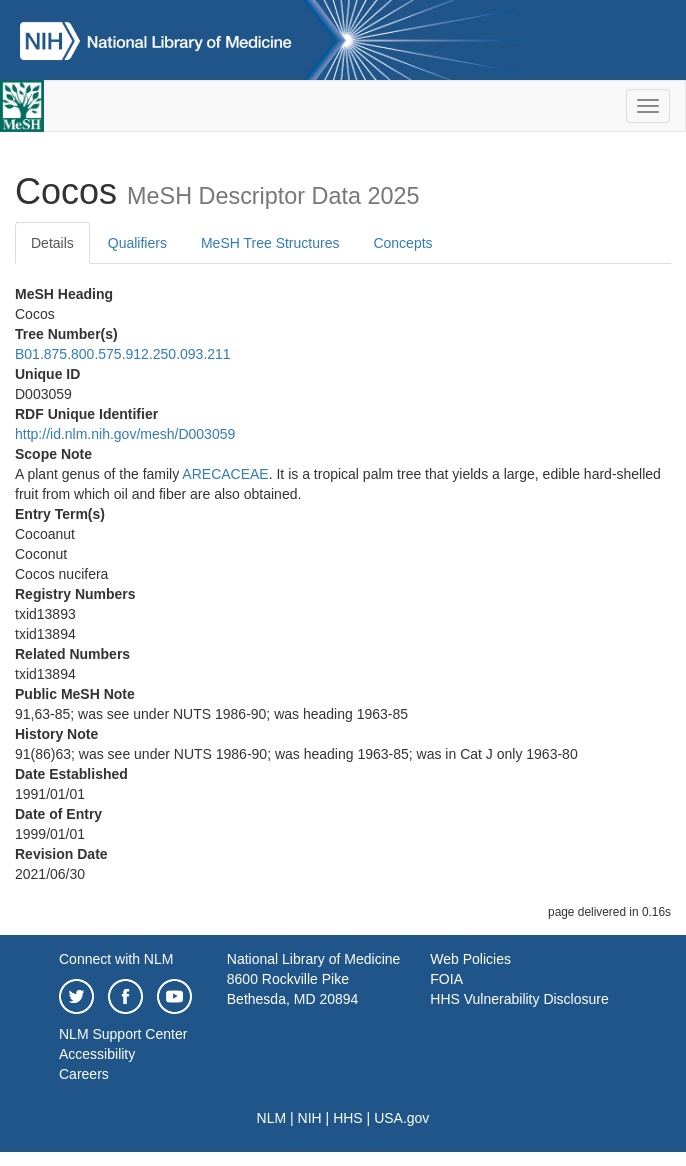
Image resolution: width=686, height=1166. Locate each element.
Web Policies (470, 959)
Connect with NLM (116, 959)
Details (52, 243)
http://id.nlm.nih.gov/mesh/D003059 (125, 434)
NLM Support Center (123, 1034)
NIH (310, 1118)
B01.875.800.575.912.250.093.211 (123, 354)
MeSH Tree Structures (270, 243)
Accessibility (97, 1054)
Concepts (402, 243)
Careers (84, 1074)
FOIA (446, 979)
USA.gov (401, 1118)
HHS (348, 1118)
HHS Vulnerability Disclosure (519, 999)
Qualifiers (137, 243)
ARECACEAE (225, 474)
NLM (272, 1118)
